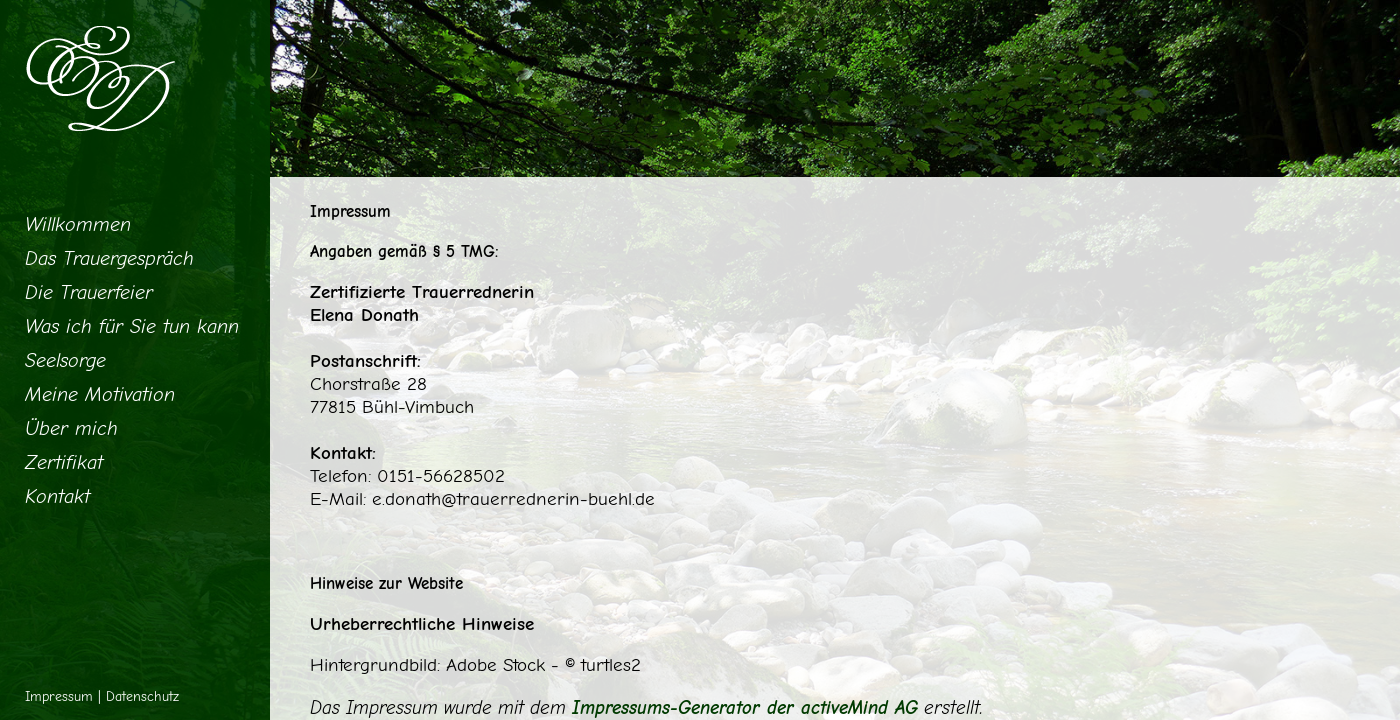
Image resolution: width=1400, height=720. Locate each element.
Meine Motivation (100, 394)
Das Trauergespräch (109, 258)
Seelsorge (65, 360)
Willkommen (78, 224)
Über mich (71, 428)
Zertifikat (64, 462)
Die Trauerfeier (89, 292)
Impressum (59, 696)
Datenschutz (142, 696)
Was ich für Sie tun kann (132, 326)
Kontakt (57, 496)
